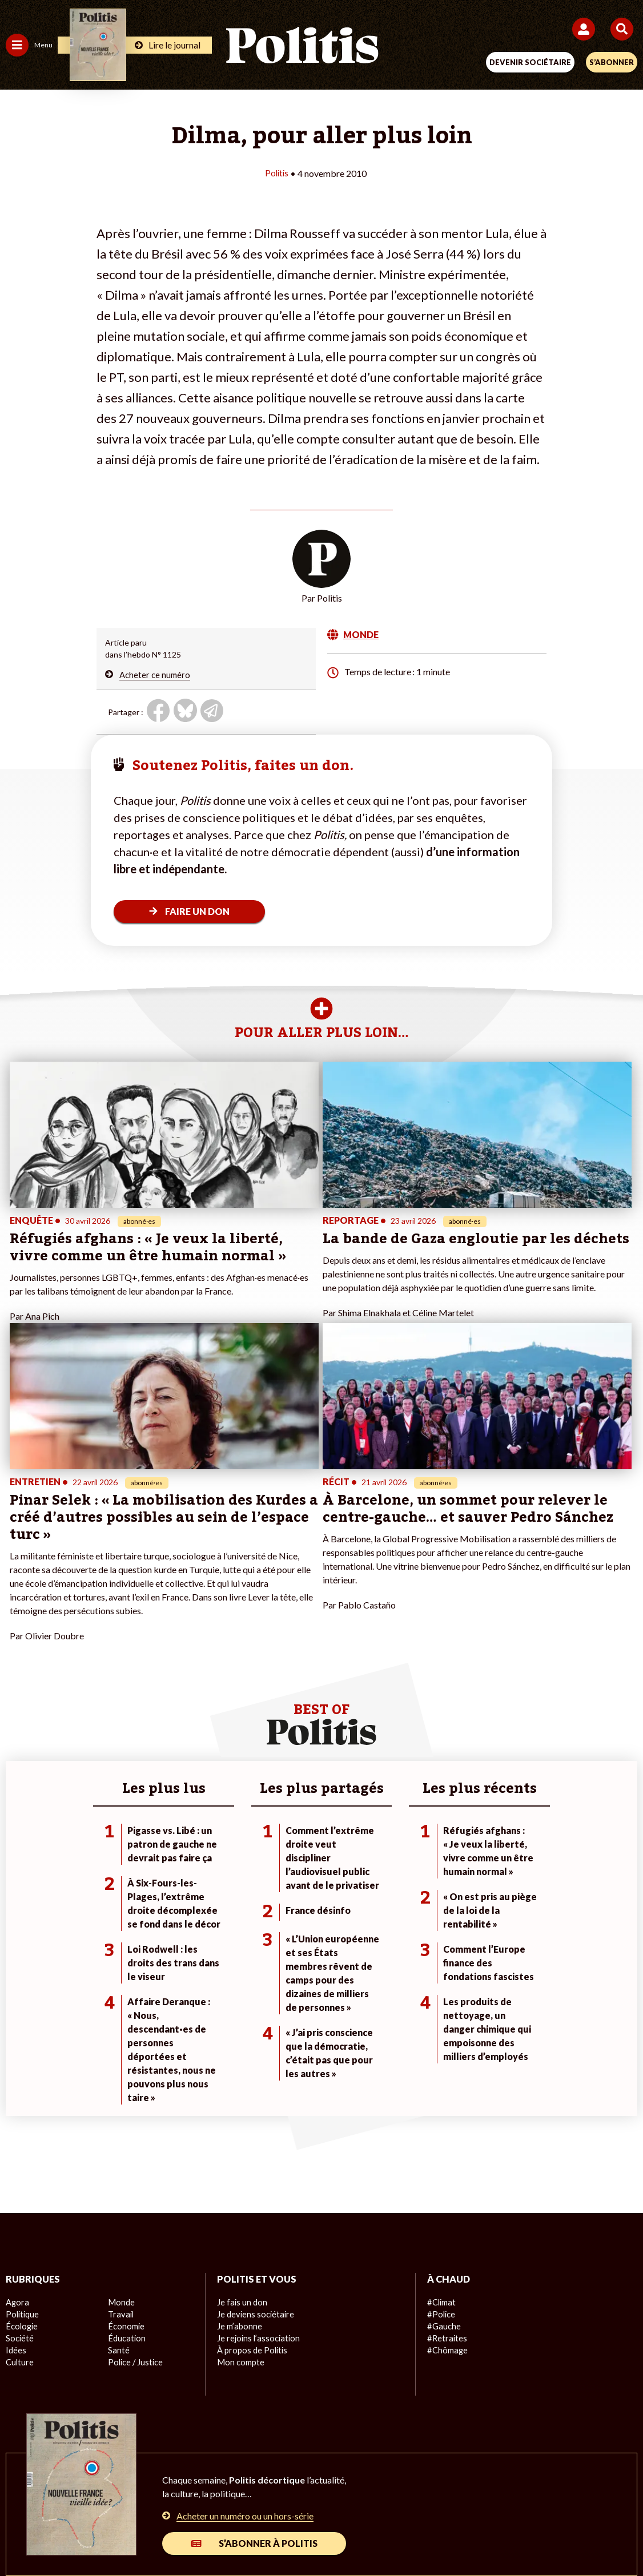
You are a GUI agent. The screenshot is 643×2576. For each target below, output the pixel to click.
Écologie (21, 2153)
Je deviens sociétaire (254, 2141)
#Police (440, 2141)
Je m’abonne (239, 2153)
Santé (118, 2177)
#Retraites (446, 2165)
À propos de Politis (250, 2177)
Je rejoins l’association (256, 2165)
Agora (16, 2129)
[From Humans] (314, 2536)
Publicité (500, 2495)
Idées (16, 2177)
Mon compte (239, 2189)
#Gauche (443, 2153)
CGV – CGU (323, 2495)
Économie (125, 2153)
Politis (277, 172)
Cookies (549, 2495)
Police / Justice (135, 2189)
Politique (22, 2141)
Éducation (126, 2165)
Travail (119, 2141)
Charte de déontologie (241, 2495)
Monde (120, 2129)
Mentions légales (149, 2495)
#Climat (441, 2129)
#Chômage (446, 2177)
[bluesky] (208, 2536)
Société (19, 2165)
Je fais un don (241, 2129)
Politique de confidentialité (415, 2495)
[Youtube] (243, 2536)
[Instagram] (279, 2536)
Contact (85, 2495)
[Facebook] (172, 2536)
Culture (19, 2189)
